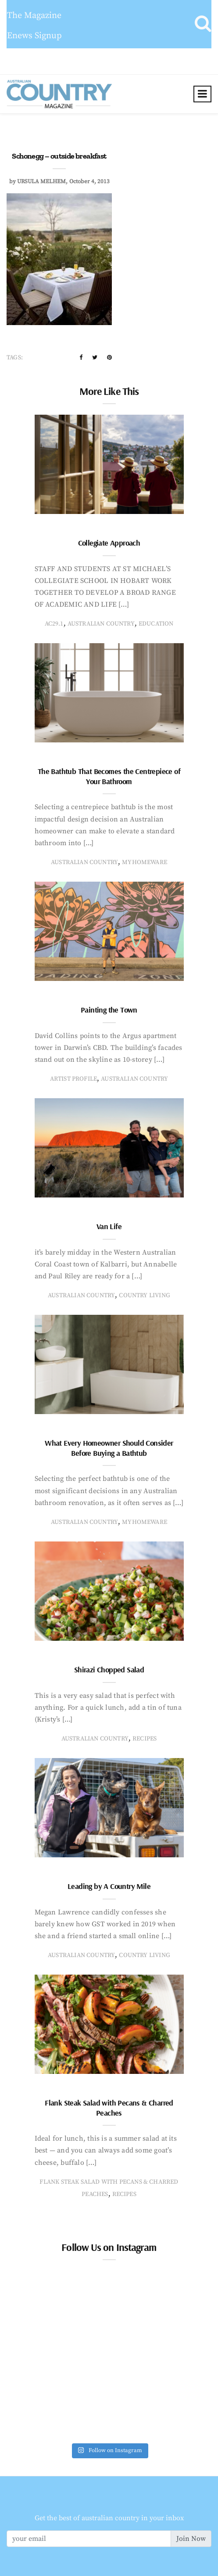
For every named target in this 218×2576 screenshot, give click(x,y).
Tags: (15, 358)
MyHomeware (144, 862)
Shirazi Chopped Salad (109, 1669)
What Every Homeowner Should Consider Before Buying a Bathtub (109, 1448)
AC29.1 (54, 624)
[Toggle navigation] (202, 94)
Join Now (191, 2538)
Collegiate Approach (109, 543)
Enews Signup (34, 35)
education (156, 624)
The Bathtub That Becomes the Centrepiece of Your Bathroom (109, 776)
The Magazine (34, 15)
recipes (144, 1739)
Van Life (109, 1226)
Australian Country (101, 624)
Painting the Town (109, 1010)
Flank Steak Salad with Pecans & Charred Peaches (109, 2108)
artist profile (73, 1079)
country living (144, 1295)
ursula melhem (41, 181)
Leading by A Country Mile (109, 1886)
